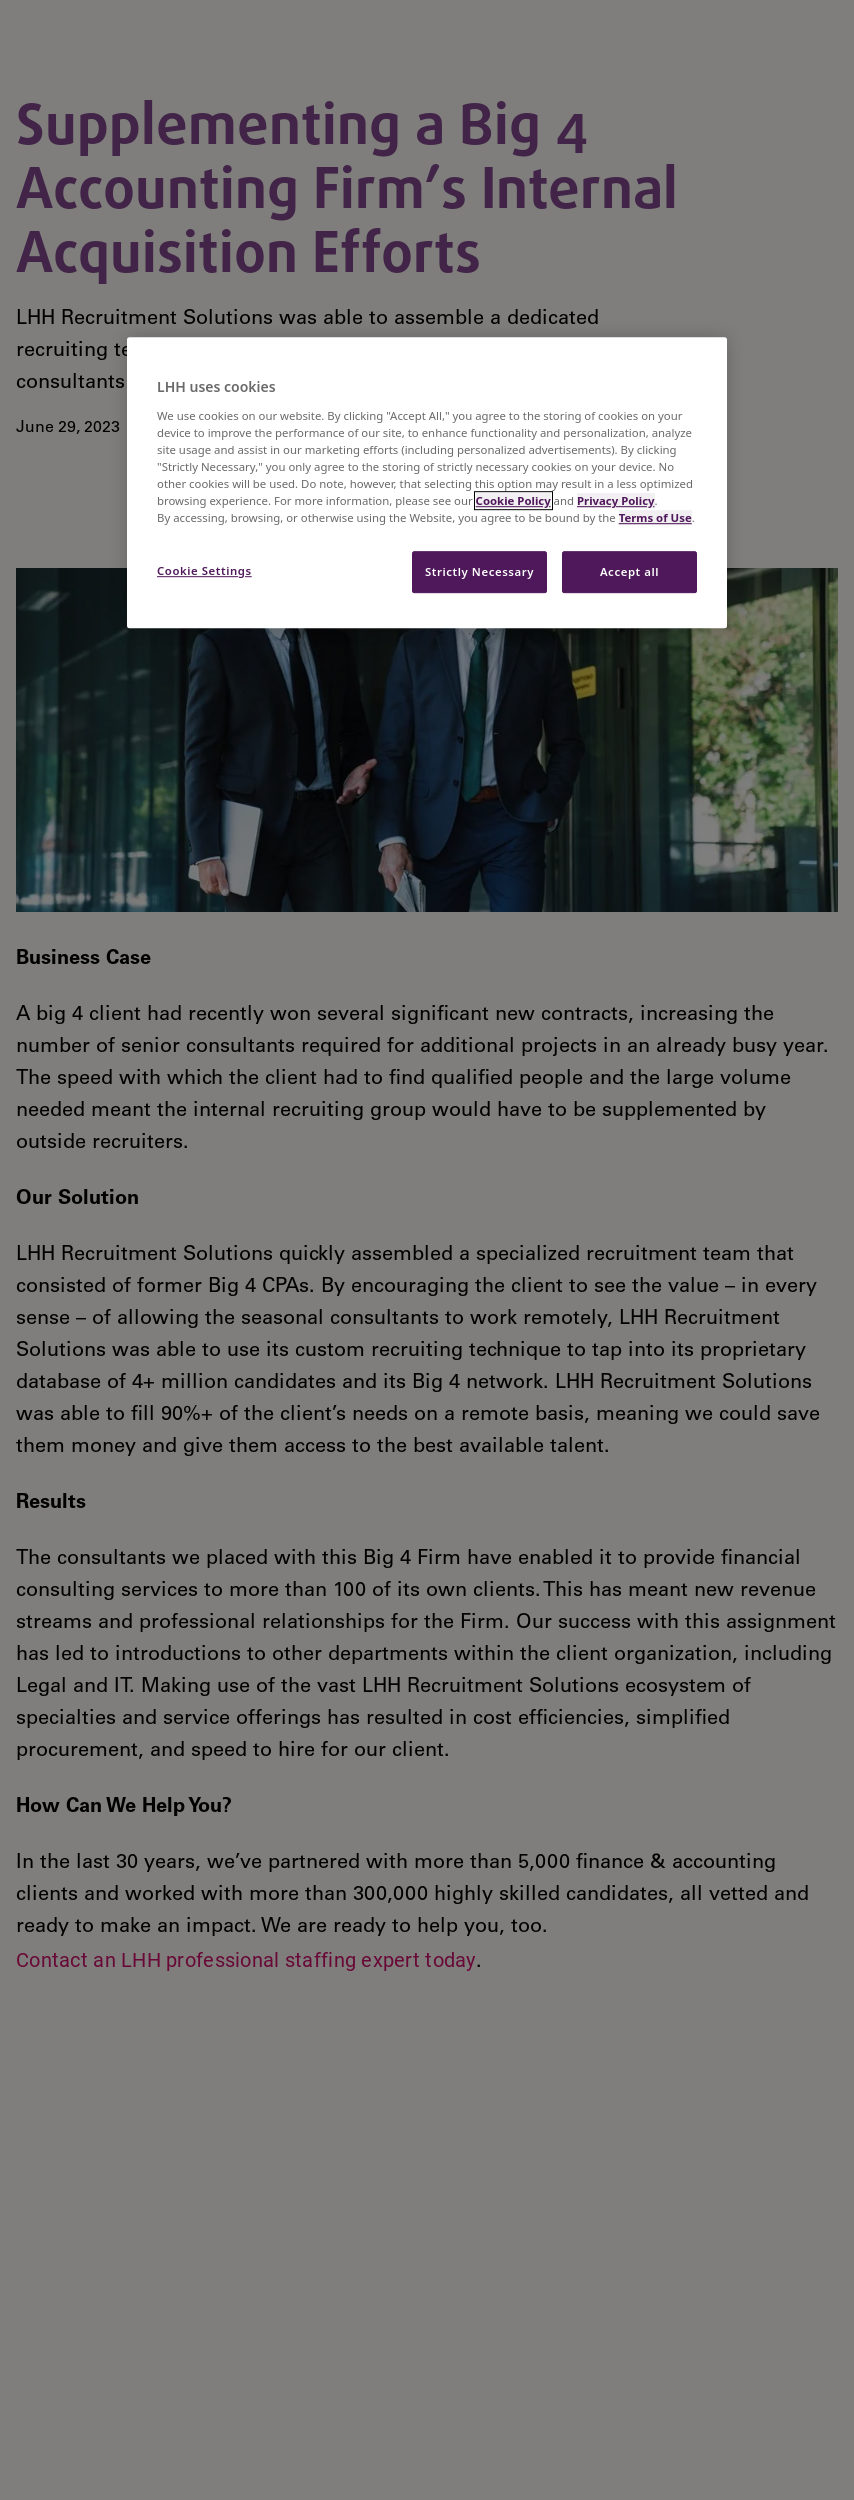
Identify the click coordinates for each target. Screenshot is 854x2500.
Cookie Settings (204, 570)
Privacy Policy (616, 500)
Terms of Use (655, 517)
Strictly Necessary (479, 571)
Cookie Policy (513, 500)
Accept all (629, 571)
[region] (427, 482)
